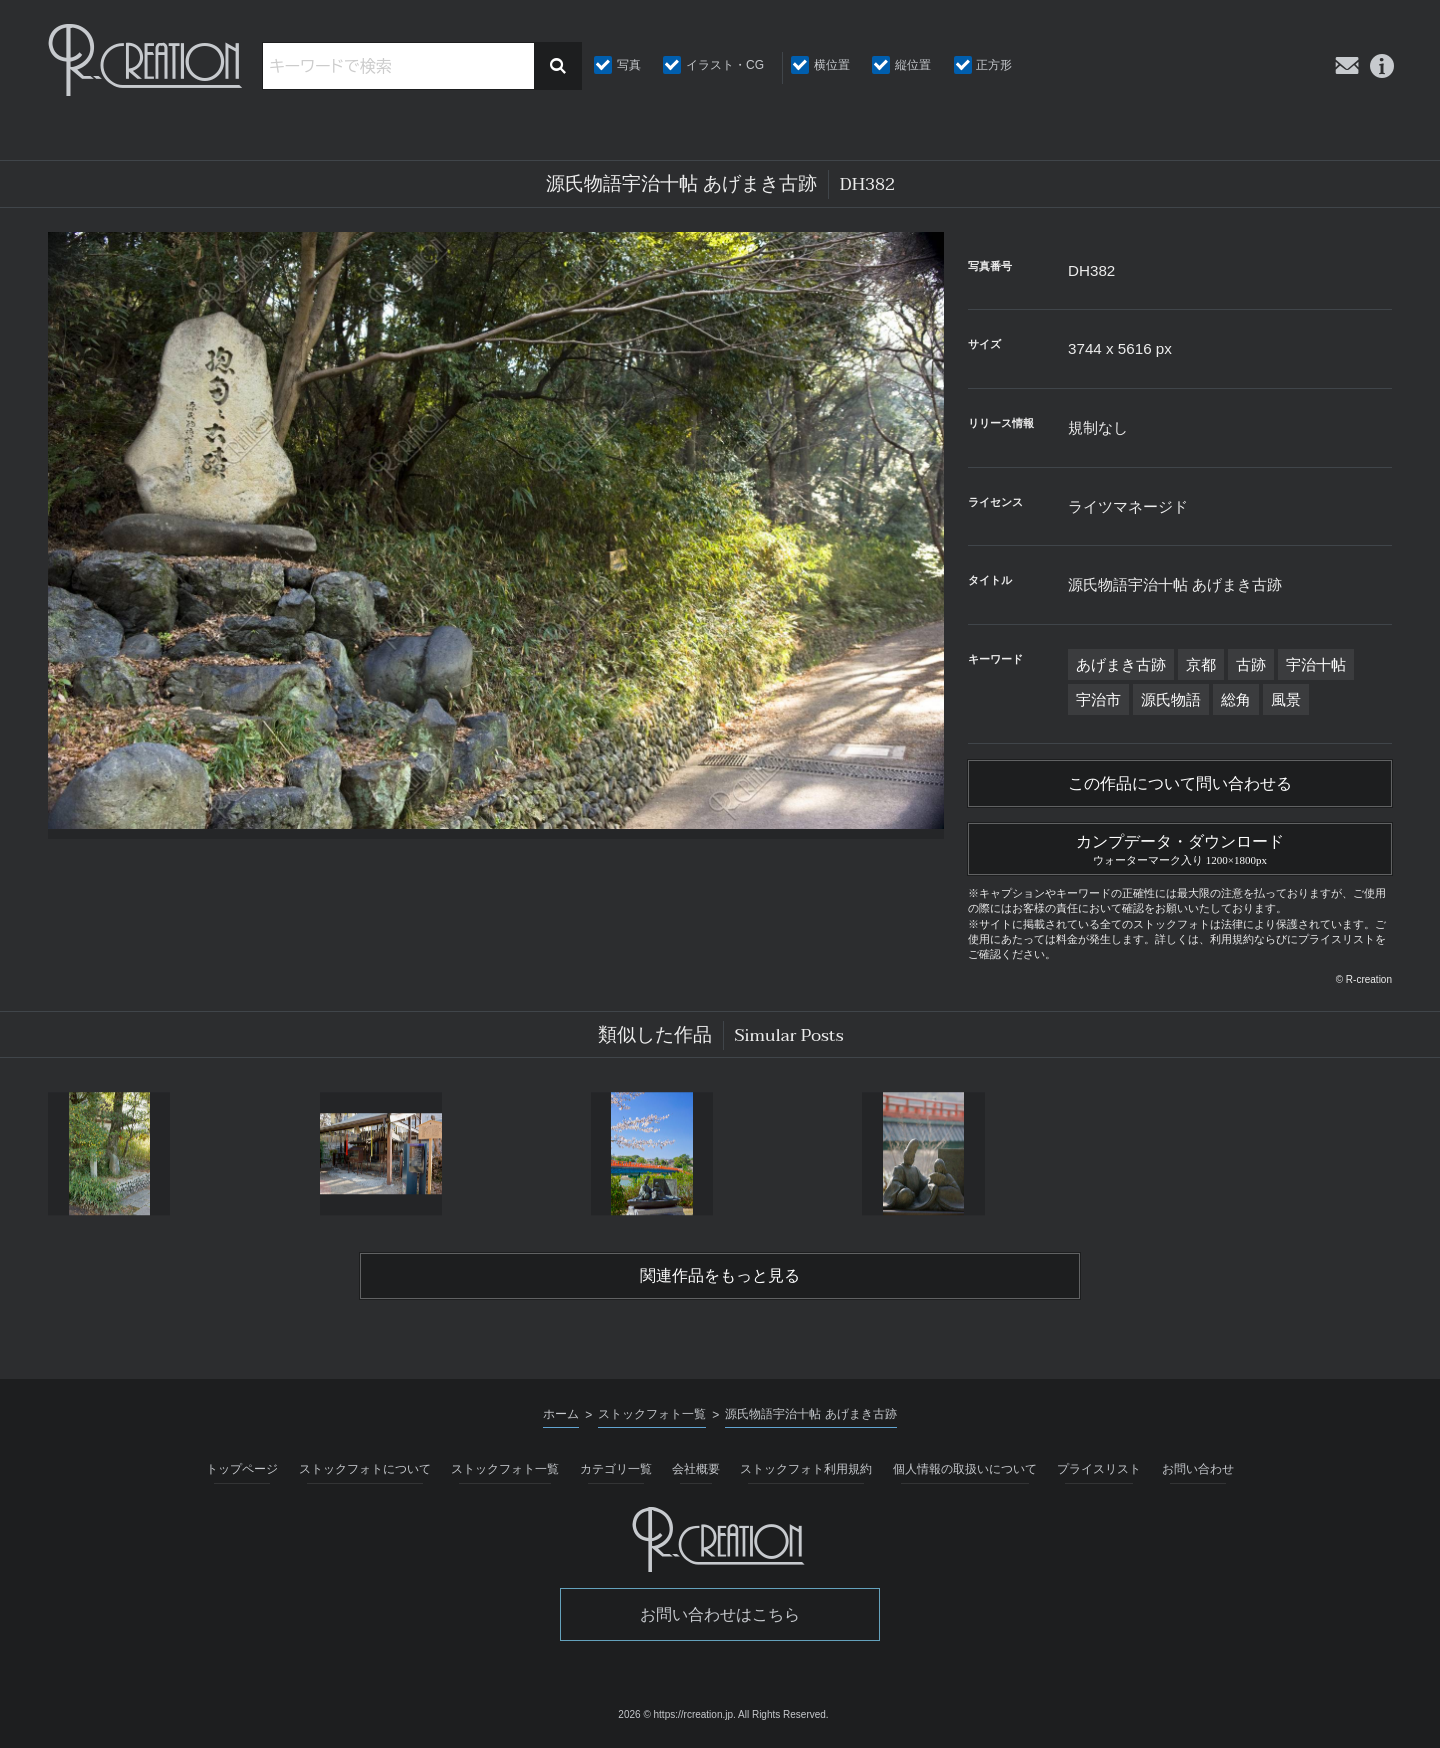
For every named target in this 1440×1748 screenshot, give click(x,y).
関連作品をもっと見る (720, 1276)
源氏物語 (1171, 699)
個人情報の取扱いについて (965, 1469)
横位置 (832, 65)
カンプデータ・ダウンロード (1180, 847)
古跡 (1251, 664)
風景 (1286, 699)
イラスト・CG (725, 65)
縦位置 (913, 65)
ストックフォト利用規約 (806, 1469)
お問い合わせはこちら (720, 1614)
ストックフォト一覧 (505, 1469)
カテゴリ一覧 (616, 1469)
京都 (1201, 664)
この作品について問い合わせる (1180, 784)
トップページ (242, 1469)
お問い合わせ (1198, 1469)
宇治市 (1098, 699)
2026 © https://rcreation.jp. (676, 1714)
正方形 (994, 65)
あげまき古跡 (1121, 664)
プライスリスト (1099, 1469)
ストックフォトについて (365, 1469)
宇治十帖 (1316, 664)
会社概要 (696, 1469)
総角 (1236, 699)
